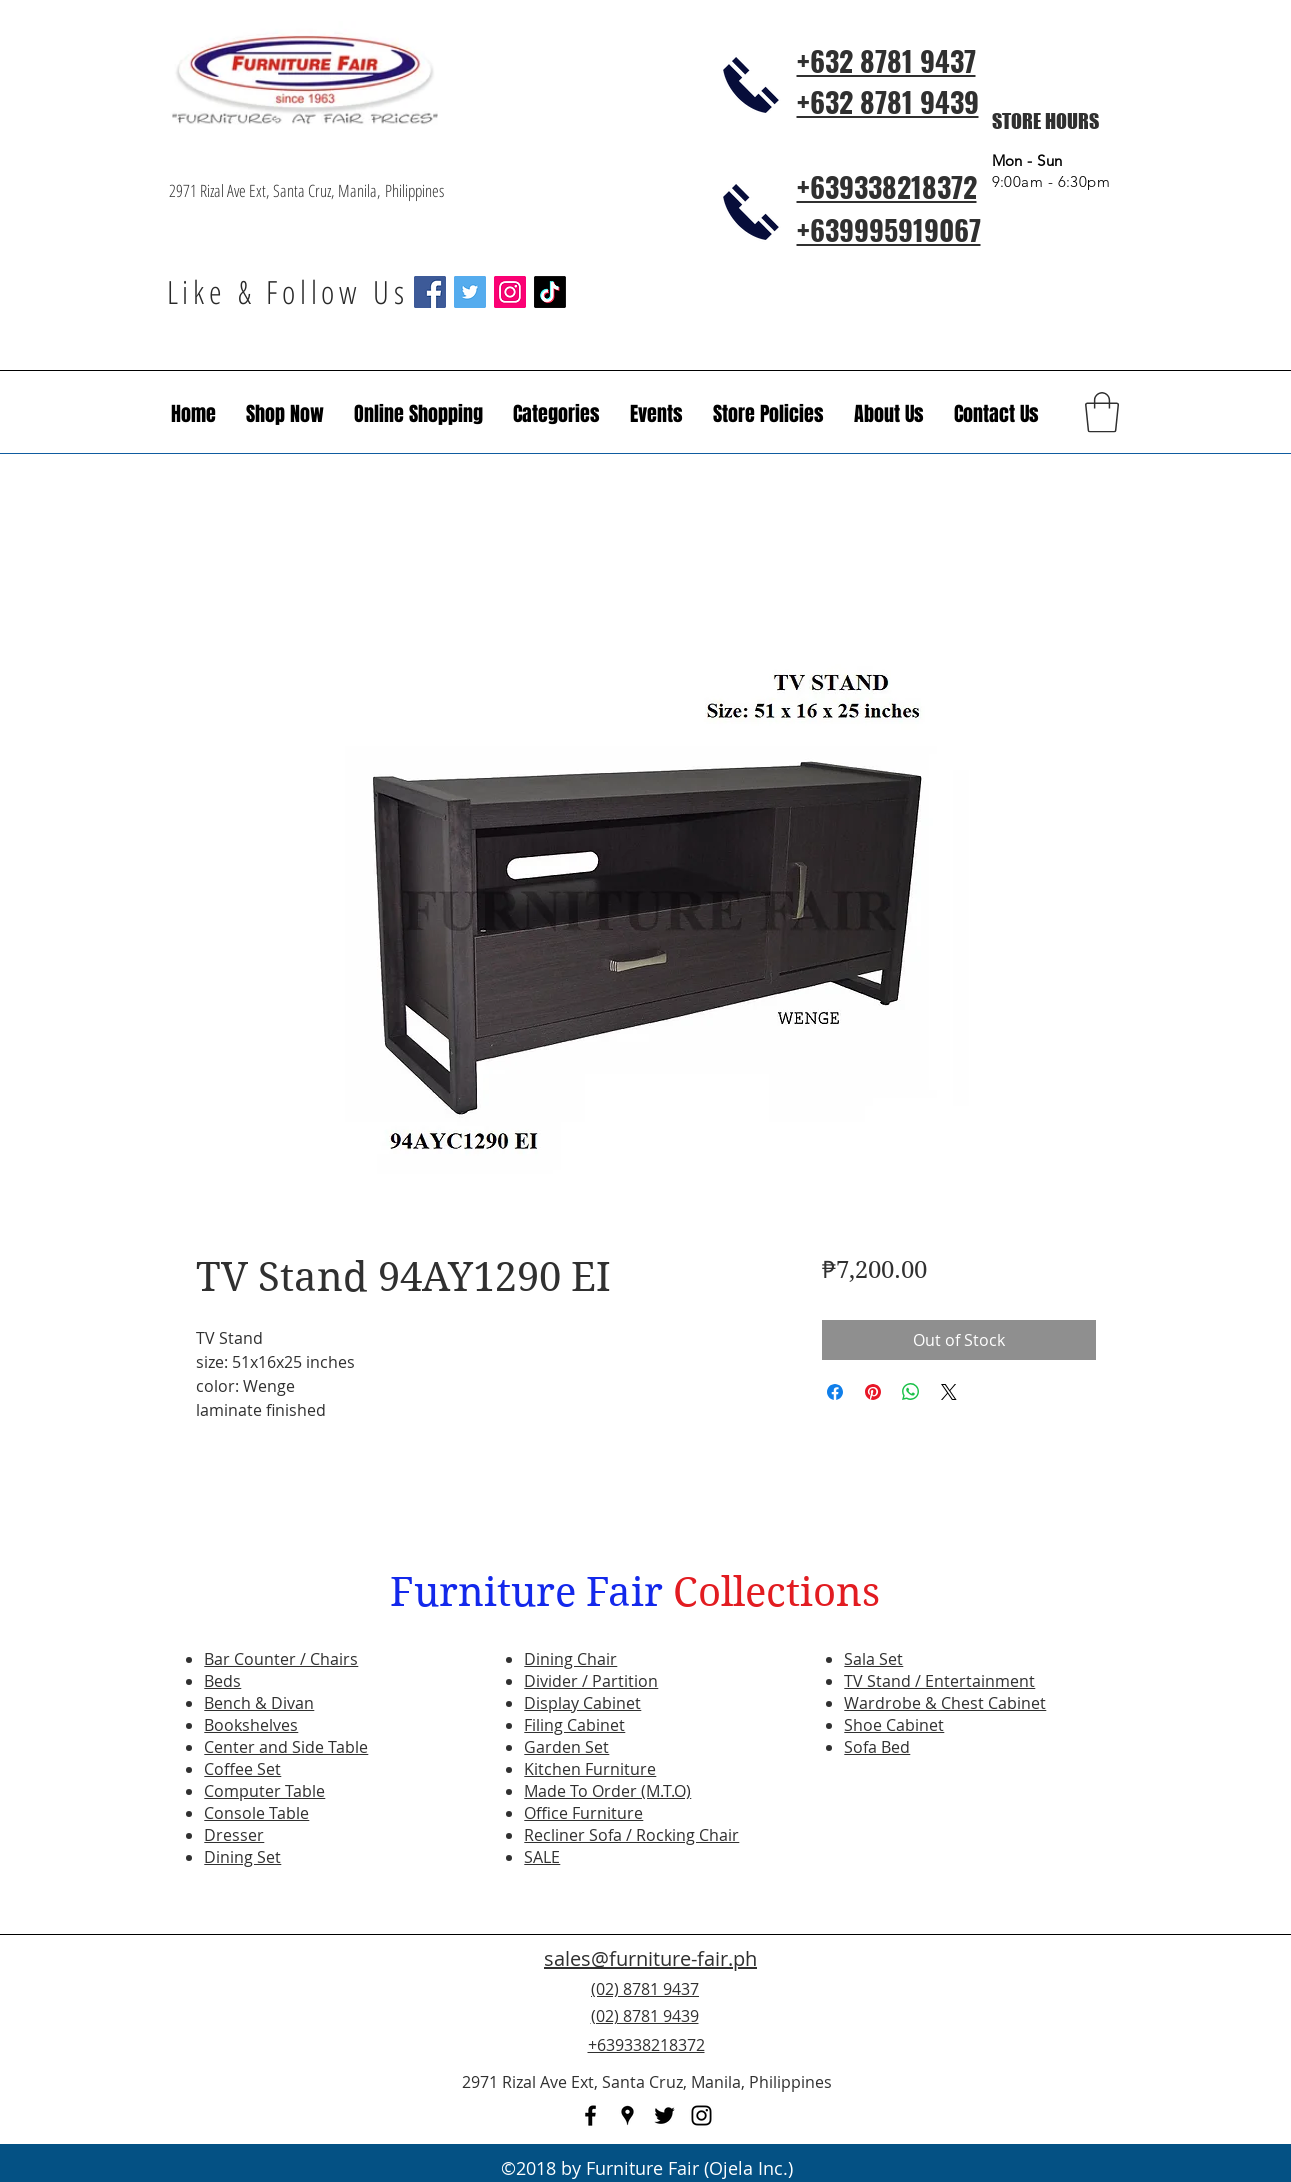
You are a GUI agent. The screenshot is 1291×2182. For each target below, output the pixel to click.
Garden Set (566, 1747)
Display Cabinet (582, 1703)
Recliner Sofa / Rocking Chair (631, 1835)
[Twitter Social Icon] (470, 292)
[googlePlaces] (627, 2115)
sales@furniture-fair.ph (650, 1958)
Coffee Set (242, 1769)
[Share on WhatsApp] (911, 1392)
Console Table (256, 1813)
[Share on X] (949, 1392)
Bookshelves (251, 1725)
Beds (222, 1681)
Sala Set (873, 1659)
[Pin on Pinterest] (873, 1392)
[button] (656, 414)
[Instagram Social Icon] (510, 292)
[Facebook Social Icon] (430, 292)
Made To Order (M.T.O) (607, 1791)
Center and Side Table (286, 1747)
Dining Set (242, 1857)
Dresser (234, 1835)
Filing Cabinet (574, 1725)
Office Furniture (583, 1813)
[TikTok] (550, 292)
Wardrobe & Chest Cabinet (945, 1703)
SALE (542, 1857)
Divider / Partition (591, 1681)
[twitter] (664, 2115)
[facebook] (590, 2115)
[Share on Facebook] (835, 1392)
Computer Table (264, 1791)
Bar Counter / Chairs (281, 1659)
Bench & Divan (259, 1703)
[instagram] (701, 2115)
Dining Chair (570, 1659)
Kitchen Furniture (590, 1769)
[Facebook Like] (1001, 2028)
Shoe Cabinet (894, 1725)
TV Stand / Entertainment (939, 1681)
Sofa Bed (877, 1747)
